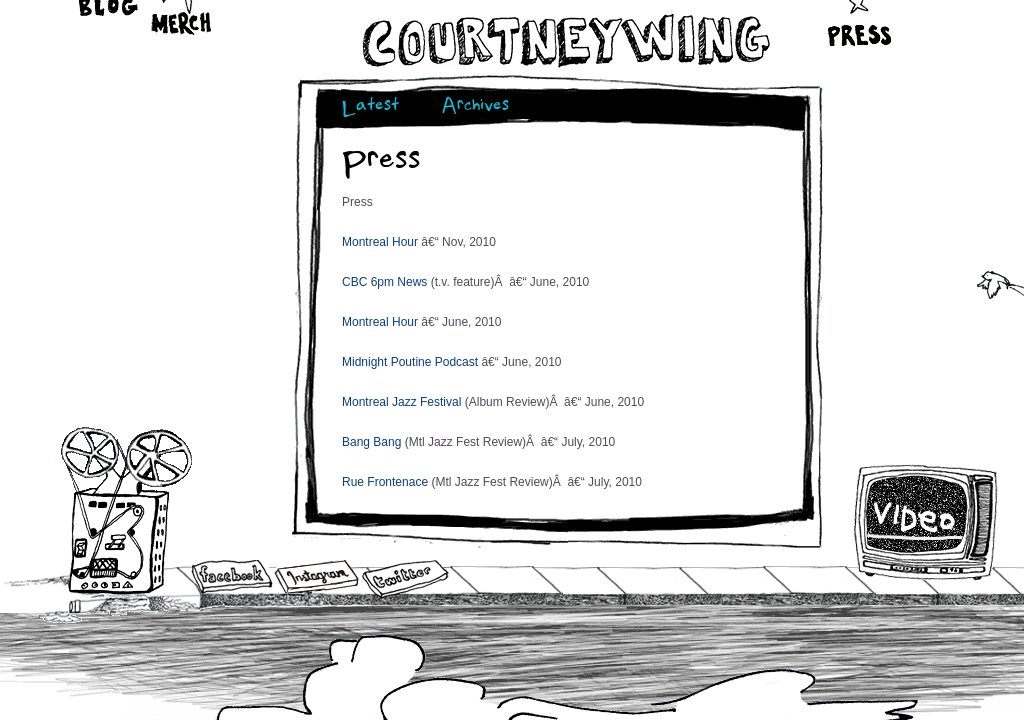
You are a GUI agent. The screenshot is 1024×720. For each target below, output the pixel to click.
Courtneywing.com (564, 41)
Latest (370, 107)
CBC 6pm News (384, 282)
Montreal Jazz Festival (401, 402)
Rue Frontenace (385, 482)
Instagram (316, 576)
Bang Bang (371, 442)
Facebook (232, 578)
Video (926, 522)
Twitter (404, 579)
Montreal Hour (380, 242)
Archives (475, 107)
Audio (126, 509)
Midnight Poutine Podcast (410, 362)
